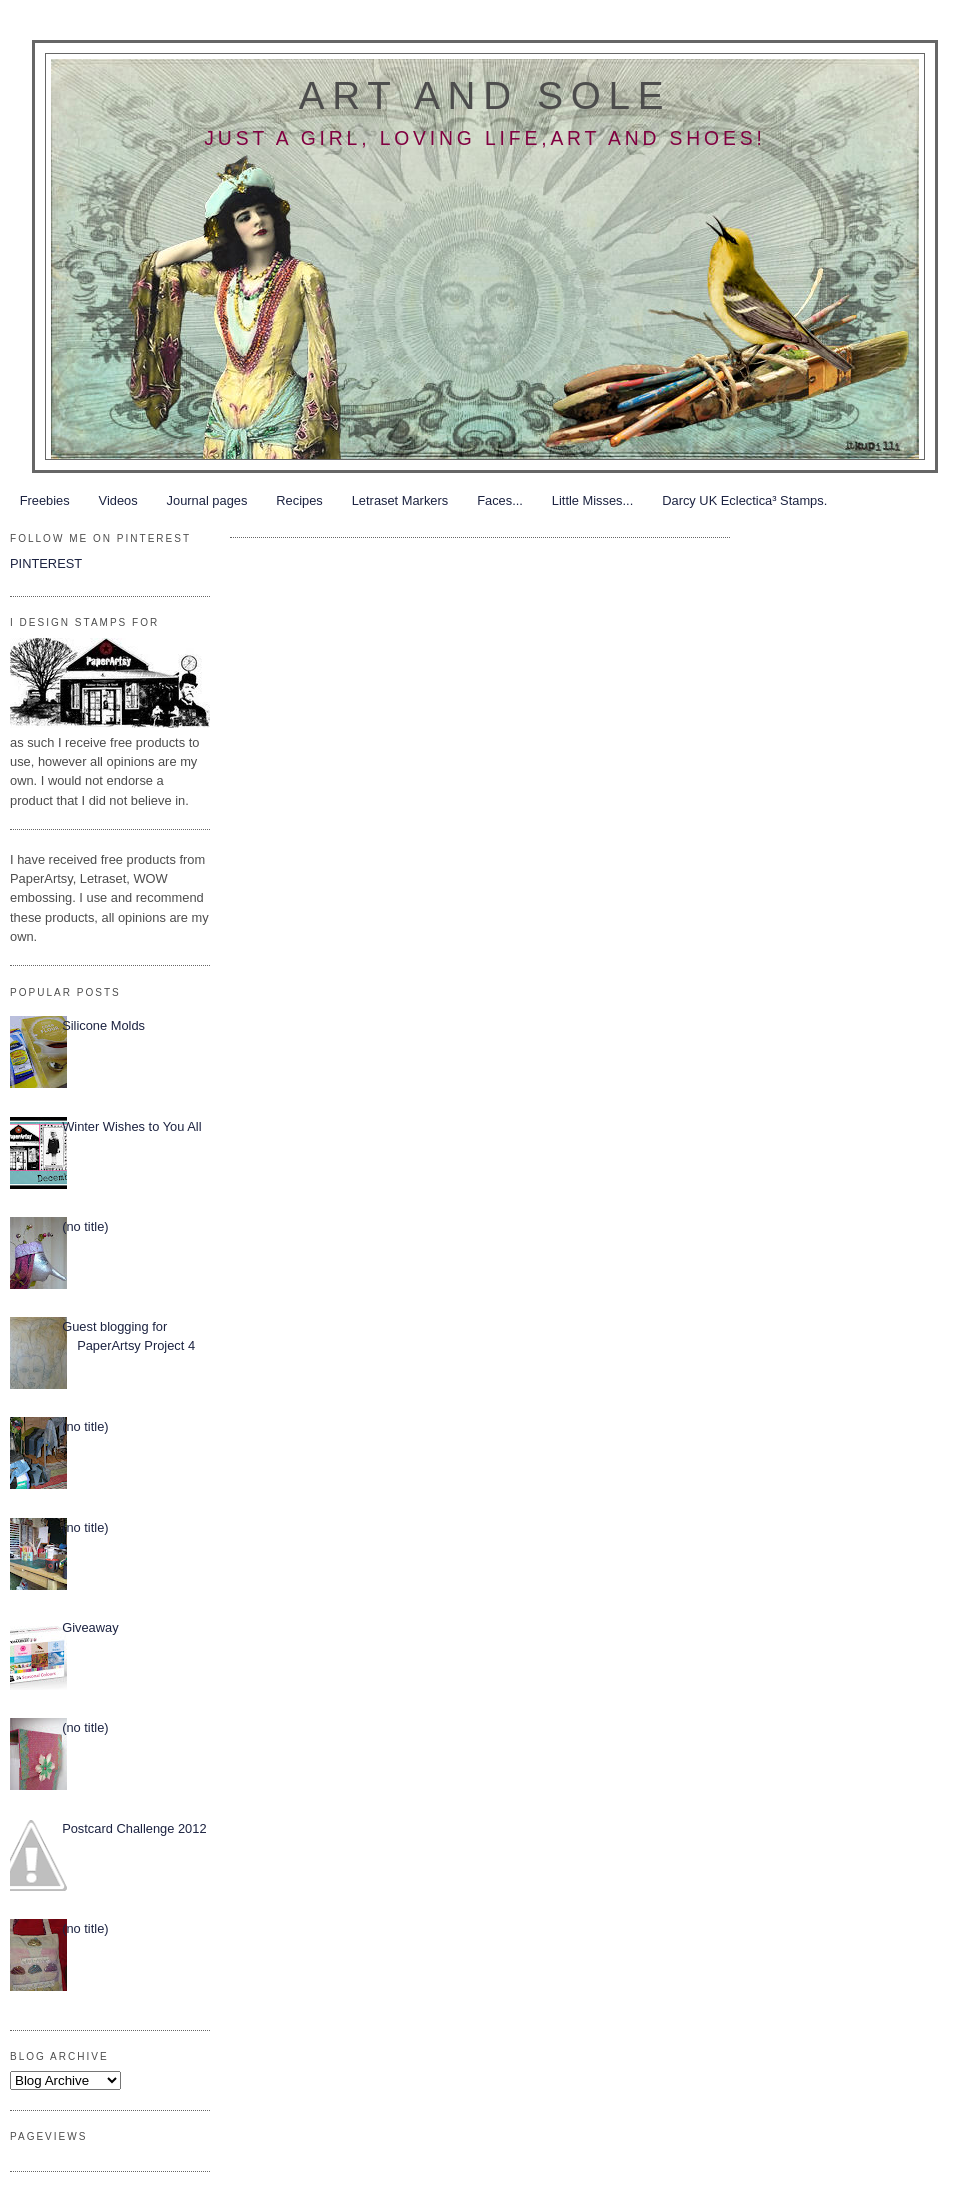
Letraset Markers (400, 500)
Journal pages (207, 500)
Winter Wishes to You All (131, 1126)
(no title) (85, 1226)
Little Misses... (592, 500)
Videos (118, 500)
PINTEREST (46, 563)
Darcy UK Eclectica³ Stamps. (744, 500)
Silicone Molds (103, 1025)
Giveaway (90, 1627)
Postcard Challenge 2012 (134, 1828)
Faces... (500, 500)
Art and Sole (485, 95)
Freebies (45, 500)
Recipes (299, 500)
